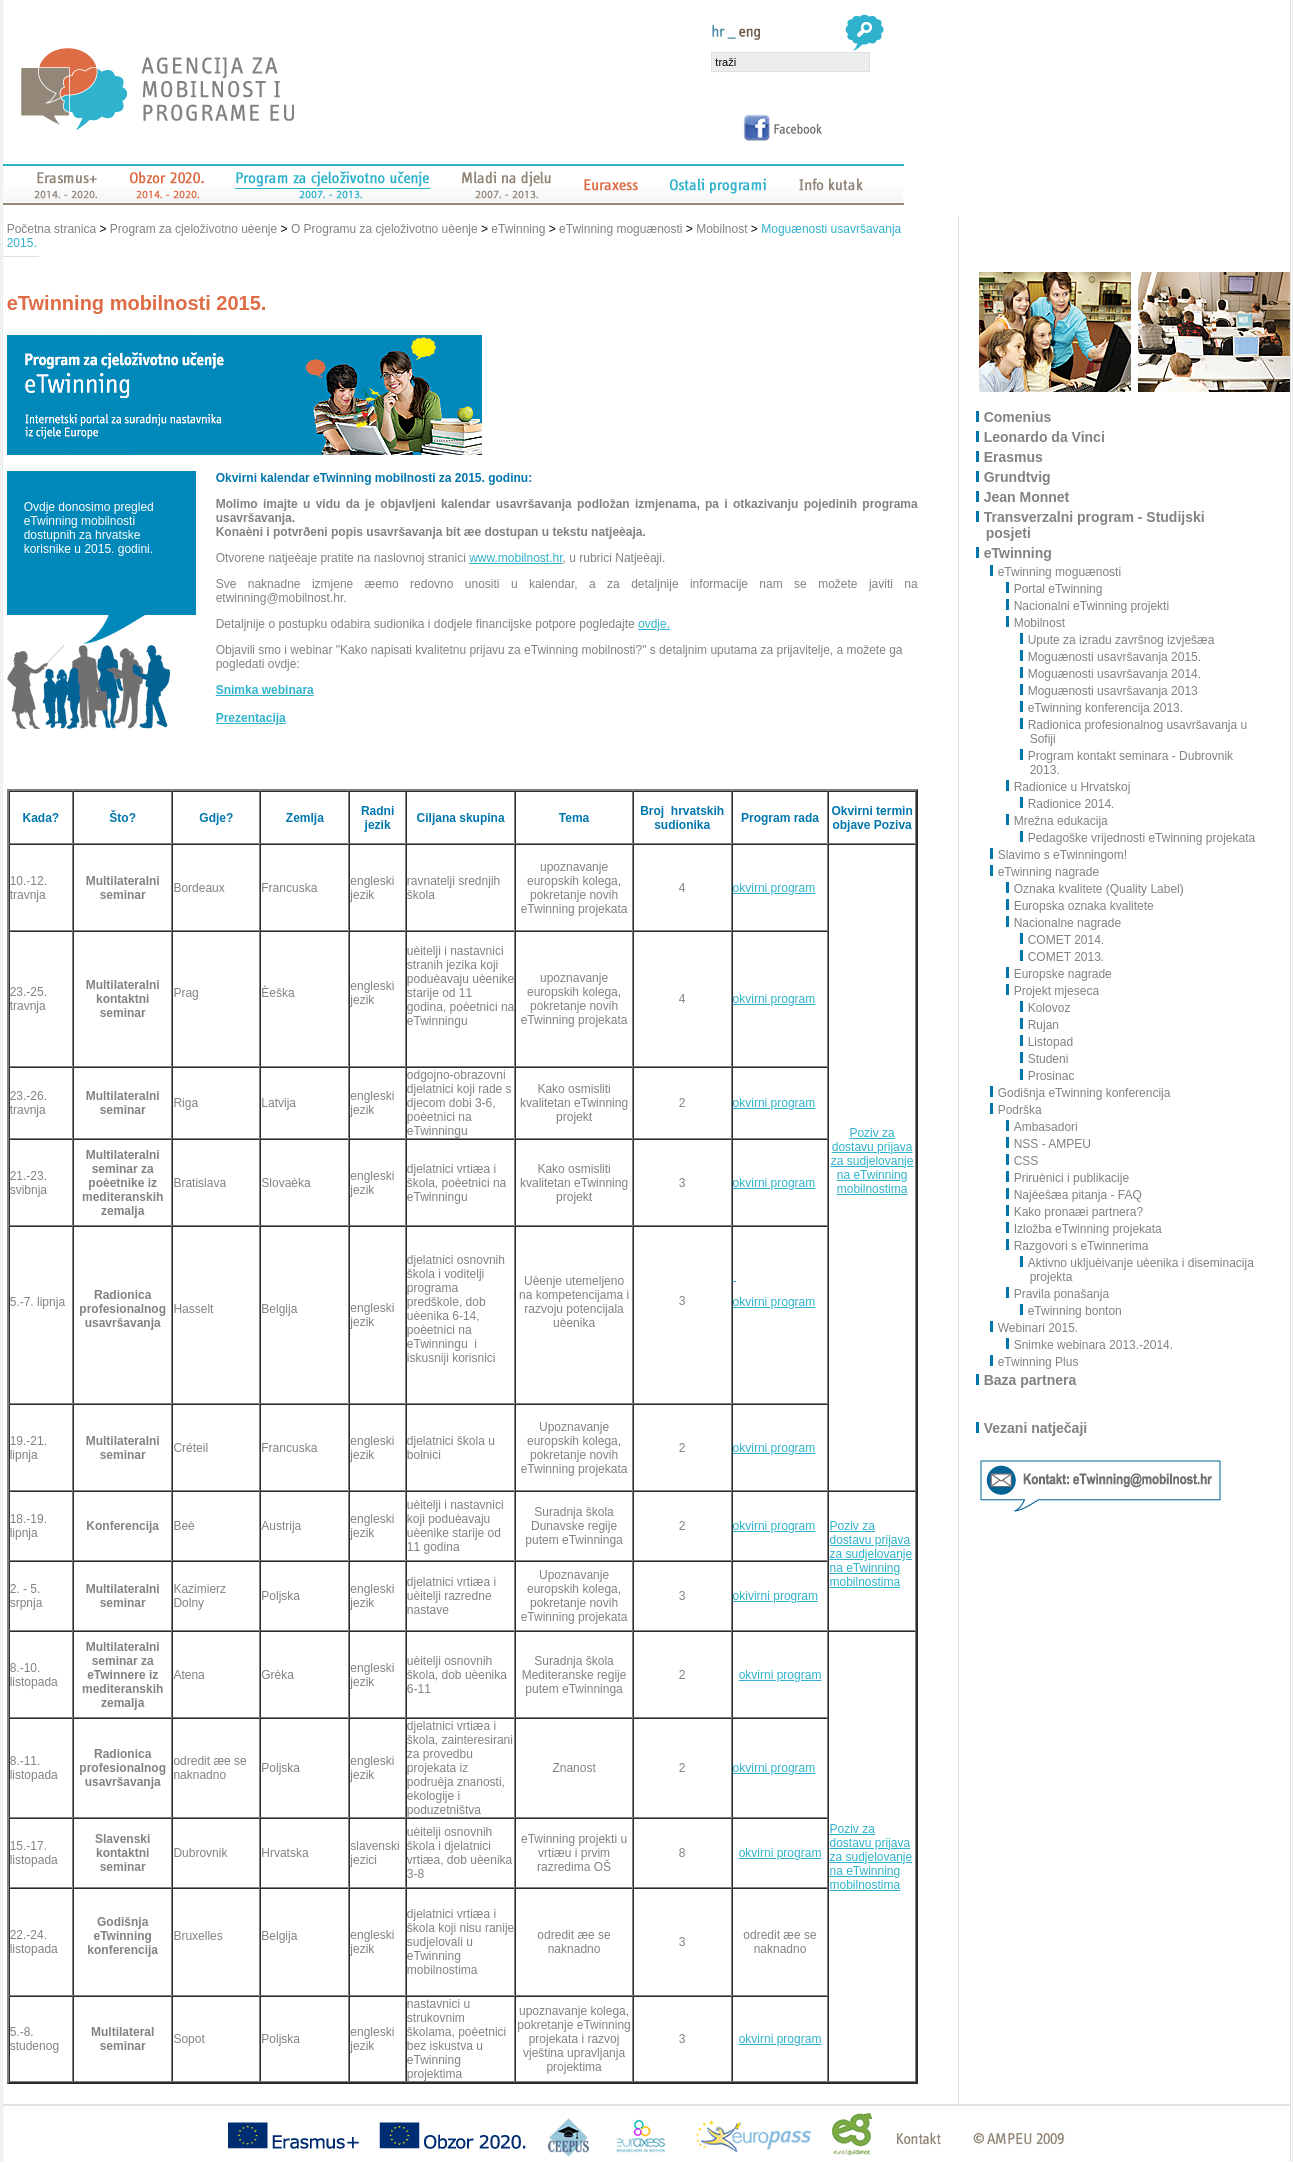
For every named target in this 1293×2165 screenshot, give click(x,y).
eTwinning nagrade (1049, 872)
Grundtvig (1018, 477)
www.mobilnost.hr (515, 558)
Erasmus (1014, 457)
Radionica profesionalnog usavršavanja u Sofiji (1134, 732)
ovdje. (654, 624)
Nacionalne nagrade (1064, 923)
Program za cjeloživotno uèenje (193, 229)
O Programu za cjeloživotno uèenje (384, 229)
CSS (1023, 1161)
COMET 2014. (1062, 940)
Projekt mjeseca (1053, 991)
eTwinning (518, 229)
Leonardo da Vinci (1045, 437)
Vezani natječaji (1037, 1428)
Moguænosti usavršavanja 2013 (1109, 691)
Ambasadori (1042, 1127)
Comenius (1019, 417)
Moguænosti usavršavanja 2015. (1111, 657)
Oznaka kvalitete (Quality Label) (1095, 889)
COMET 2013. (1062, 957)
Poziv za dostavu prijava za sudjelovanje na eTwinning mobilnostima (872, 1161)
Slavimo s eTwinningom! (1063, 855)
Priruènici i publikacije (1068, 1178)
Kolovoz (1046, 1008)
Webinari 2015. (1039, 1328)
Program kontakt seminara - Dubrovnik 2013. (1127, 763)
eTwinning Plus (1039, 1362)
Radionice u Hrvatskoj (1069, 787)
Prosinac (1048, 1076)
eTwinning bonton (1071, 1311)
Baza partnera (1031, 1380)
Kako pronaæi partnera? (1075, 1212)
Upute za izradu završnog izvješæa (1118, 640)
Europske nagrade (1059, 974)
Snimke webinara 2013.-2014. (1090, 1345)
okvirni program (774, 888)
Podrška (1021, 1110)
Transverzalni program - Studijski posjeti (1095, 525)
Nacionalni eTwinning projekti (1088, 606)
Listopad (1047, 1042)
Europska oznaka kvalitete (1080, 906)
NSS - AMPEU (1049, 1144)
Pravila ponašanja (1058, 1294)
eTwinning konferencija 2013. (1102, 708)
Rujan (1040, 1025)
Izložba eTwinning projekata (1084, 1229)
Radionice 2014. (1068, 804)
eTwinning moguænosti (620, 229)
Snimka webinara (265, 690)
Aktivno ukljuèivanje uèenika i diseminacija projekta (1137, 1270)
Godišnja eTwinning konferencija (1085, 1093)
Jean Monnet (1028, 497)
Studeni (1045, 1059)
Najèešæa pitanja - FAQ (1074, 1195)
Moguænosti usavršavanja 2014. (1111, 674)
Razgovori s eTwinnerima (1078, 1246)
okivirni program (775, 1596)
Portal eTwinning (1055, 589)
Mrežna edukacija (1057, 821)
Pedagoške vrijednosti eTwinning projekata (1138, 838)
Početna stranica (53, 229)
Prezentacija (251, 718)
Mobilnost (721, 229)
